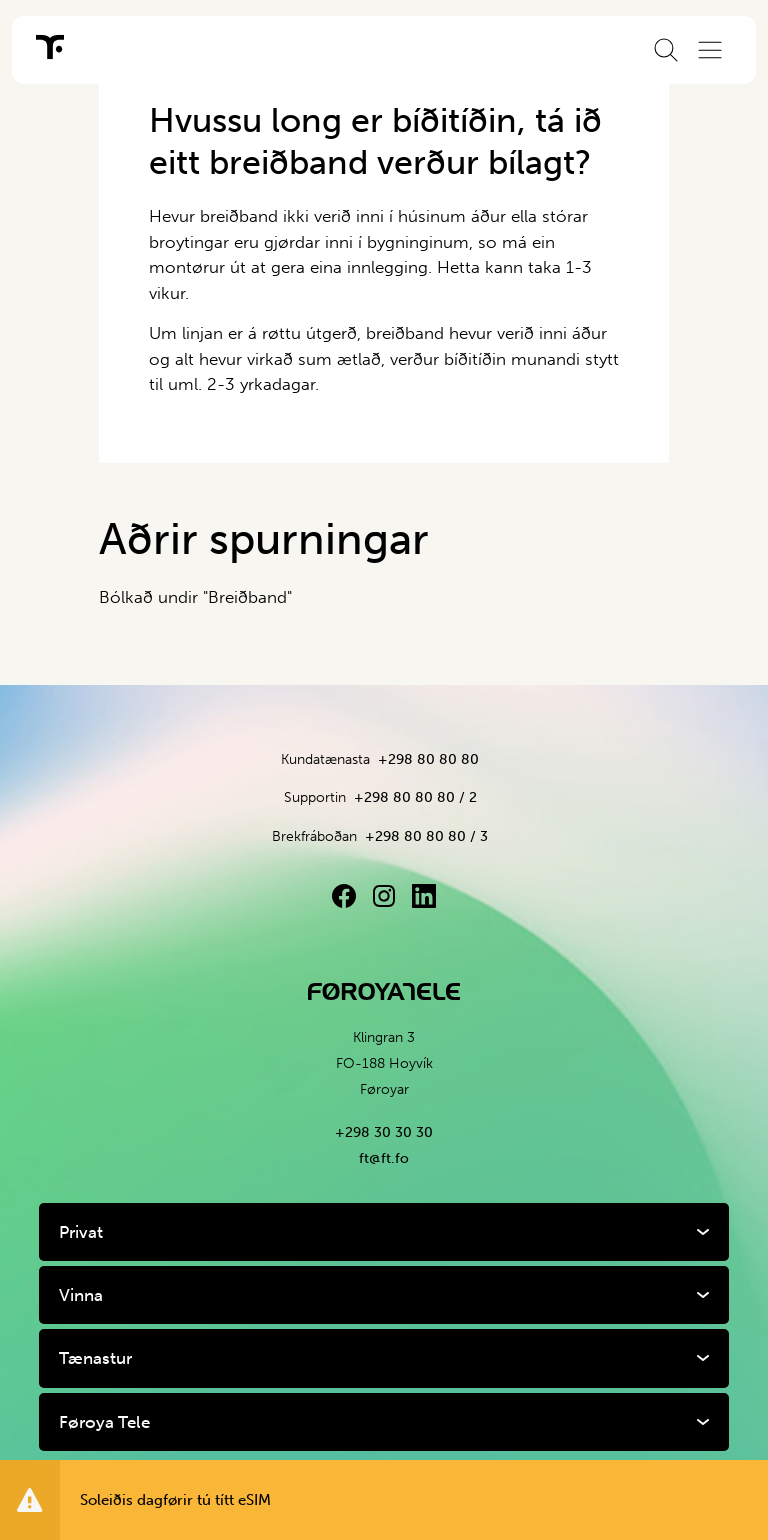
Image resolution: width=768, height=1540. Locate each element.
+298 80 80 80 (428, 759)
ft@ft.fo (384, 1158)
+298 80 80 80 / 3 (426, 836)
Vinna (81, 1295)
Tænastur (95, 1358)
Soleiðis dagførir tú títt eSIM (175, 1500)
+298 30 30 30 (384, 1132)
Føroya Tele (104, 1422)
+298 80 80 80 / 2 (415, 797)
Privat (81, 1232)
